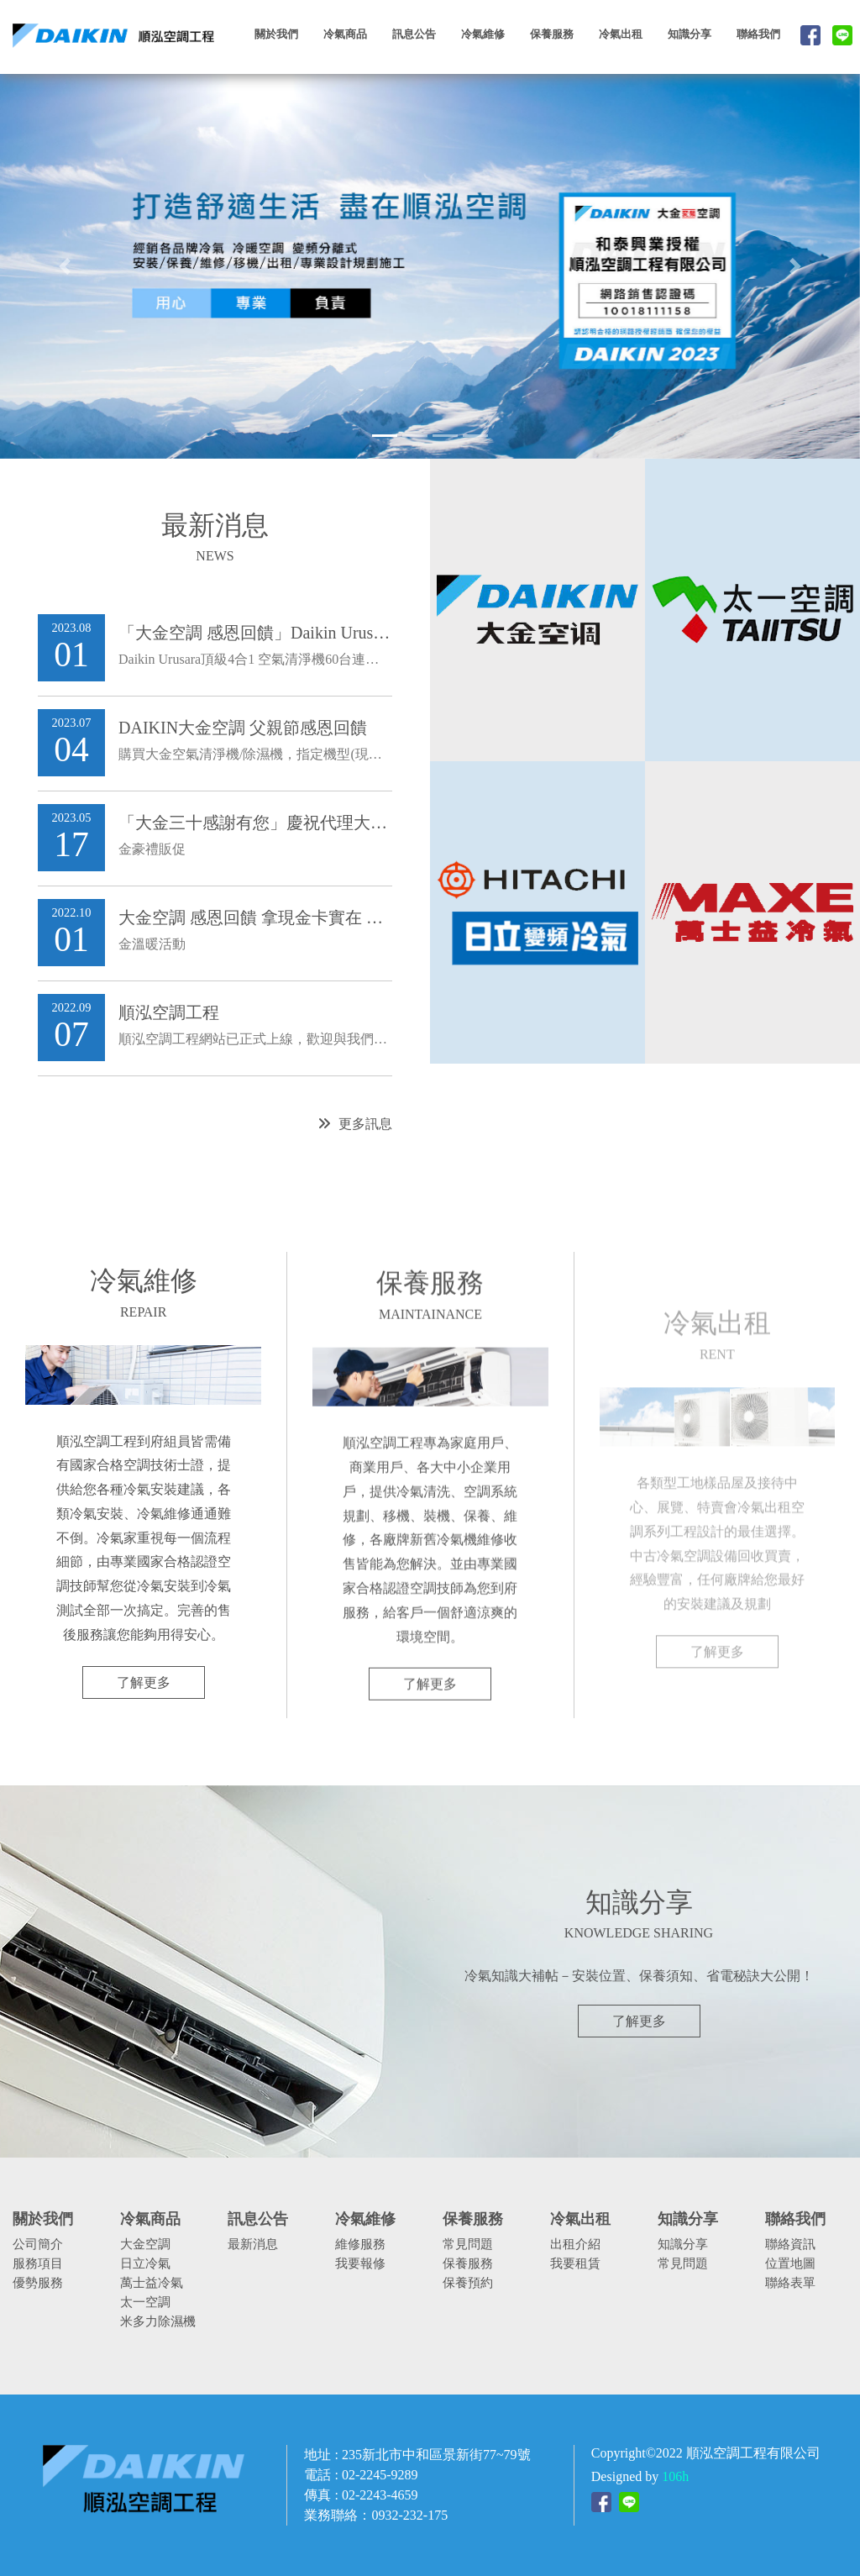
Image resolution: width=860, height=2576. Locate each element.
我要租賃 (575, 2263)
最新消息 (253, 2244)
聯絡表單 (790, 2282)
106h (675, 2476)
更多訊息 (355, 1132)
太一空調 (145, 2302)
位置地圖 (790, 2263)
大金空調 (145, 2244)
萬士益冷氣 (151, 2282)
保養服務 (468, 2263)
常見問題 (468, 2244)
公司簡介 (38, 2244)
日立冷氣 (145, 2263)
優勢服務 (38, 2282)
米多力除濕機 (158, 2321)
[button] (64, 266)
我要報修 (360, 2263)
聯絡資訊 (790, 2244)
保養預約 (468, 2282)
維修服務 (360, 2244)
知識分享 (683, 2244)
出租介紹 (575, 2244)
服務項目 (38, 2263)
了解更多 (143, 1691)
